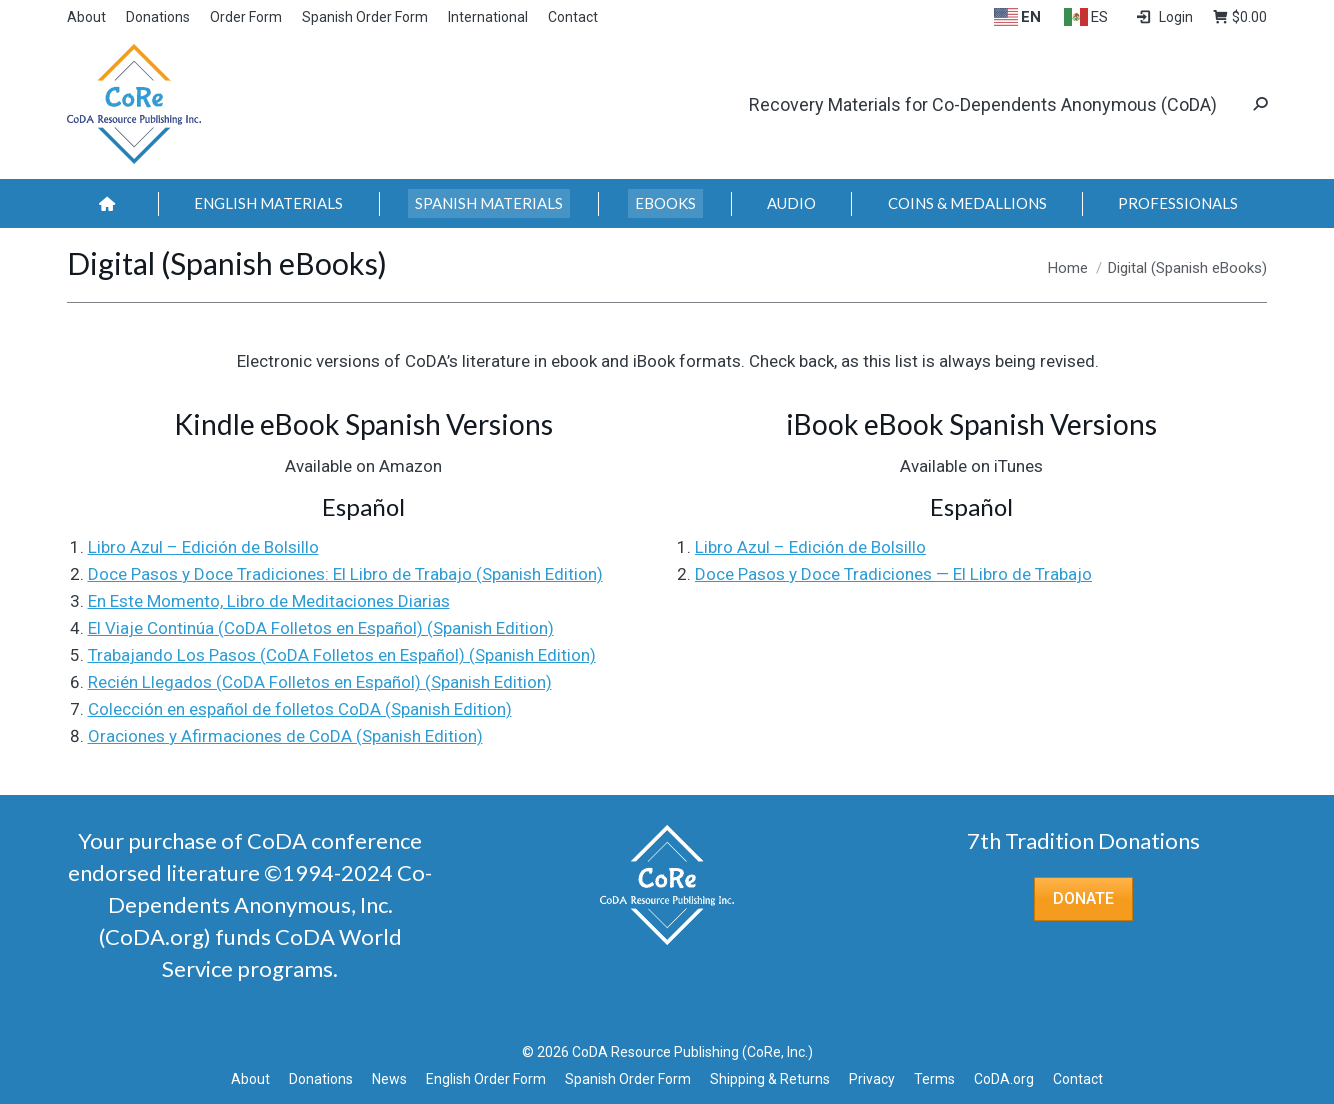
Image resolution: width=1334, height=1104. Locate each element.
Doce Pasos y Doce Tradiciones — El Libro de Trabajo (893, 574)
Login (1163, 17)
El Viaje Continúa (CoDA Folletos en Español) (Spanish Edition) (321, 628)
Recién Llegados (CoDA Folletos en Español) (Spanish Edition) (320, 682)
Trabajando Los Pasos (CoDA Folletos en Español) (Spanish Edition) (342, 655)
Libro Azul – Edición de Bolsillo (203, 547)
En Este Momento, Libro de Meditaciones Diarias (269, 601)
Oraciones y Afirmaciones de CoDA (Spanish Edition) (285, 736)
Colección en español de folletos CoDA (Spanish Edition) (300, 709)
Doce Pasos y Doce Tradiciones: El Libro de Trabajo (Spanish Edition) (345, 574)
